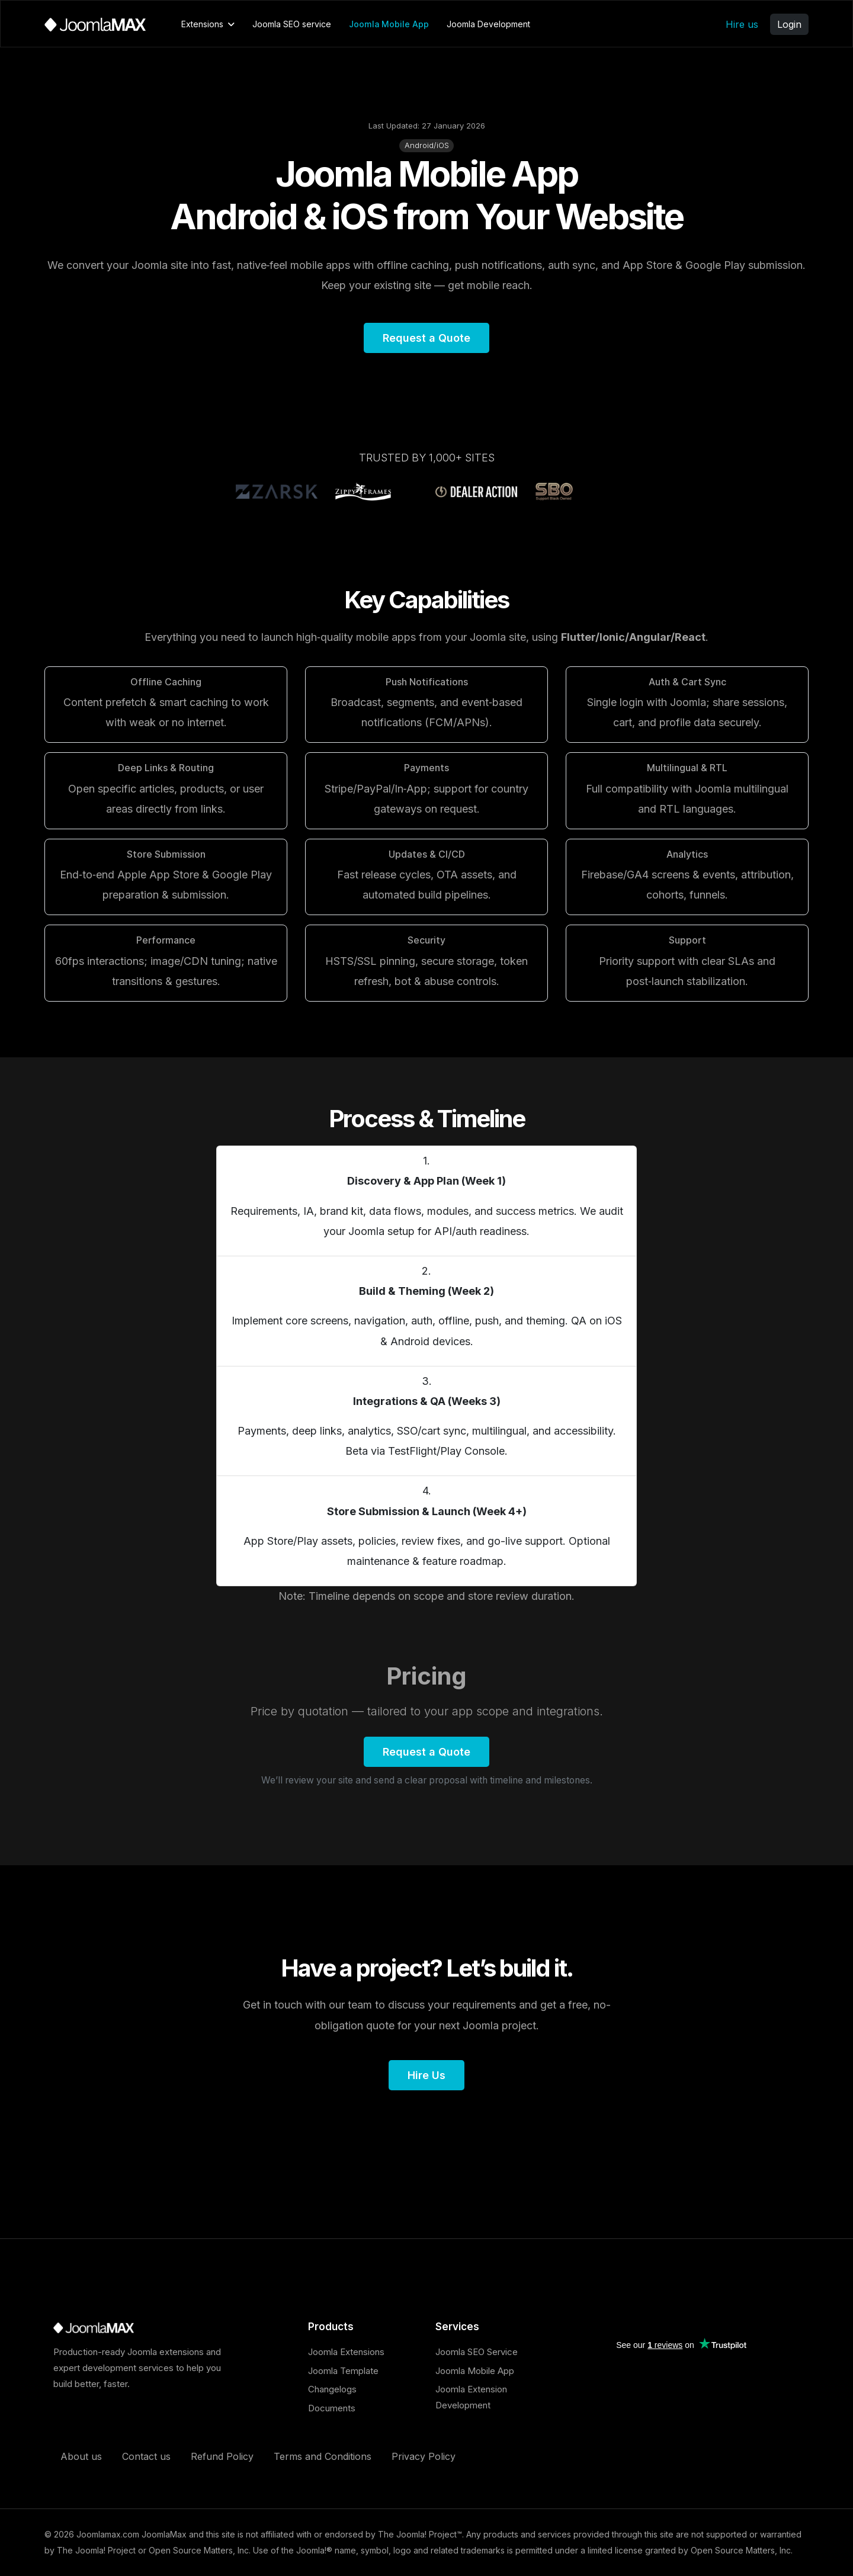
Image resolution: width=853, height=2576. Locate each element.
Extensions (202, 24)
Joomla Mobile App (389, 24)
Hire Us (426, 2075)
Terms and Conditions (322, 2456)
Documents (331, 2408)
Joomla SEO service (291, 24)
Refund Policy (222, 2456)
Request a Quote (426, 338)
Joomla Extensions (346, 2351)
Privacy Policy (424, 2456)
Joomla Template (343, 2370)
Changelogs (332, 2389)
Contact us (146, 2456)
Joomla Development (488, 24)
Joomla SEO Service (476, 2351)
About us (81, 2456)
